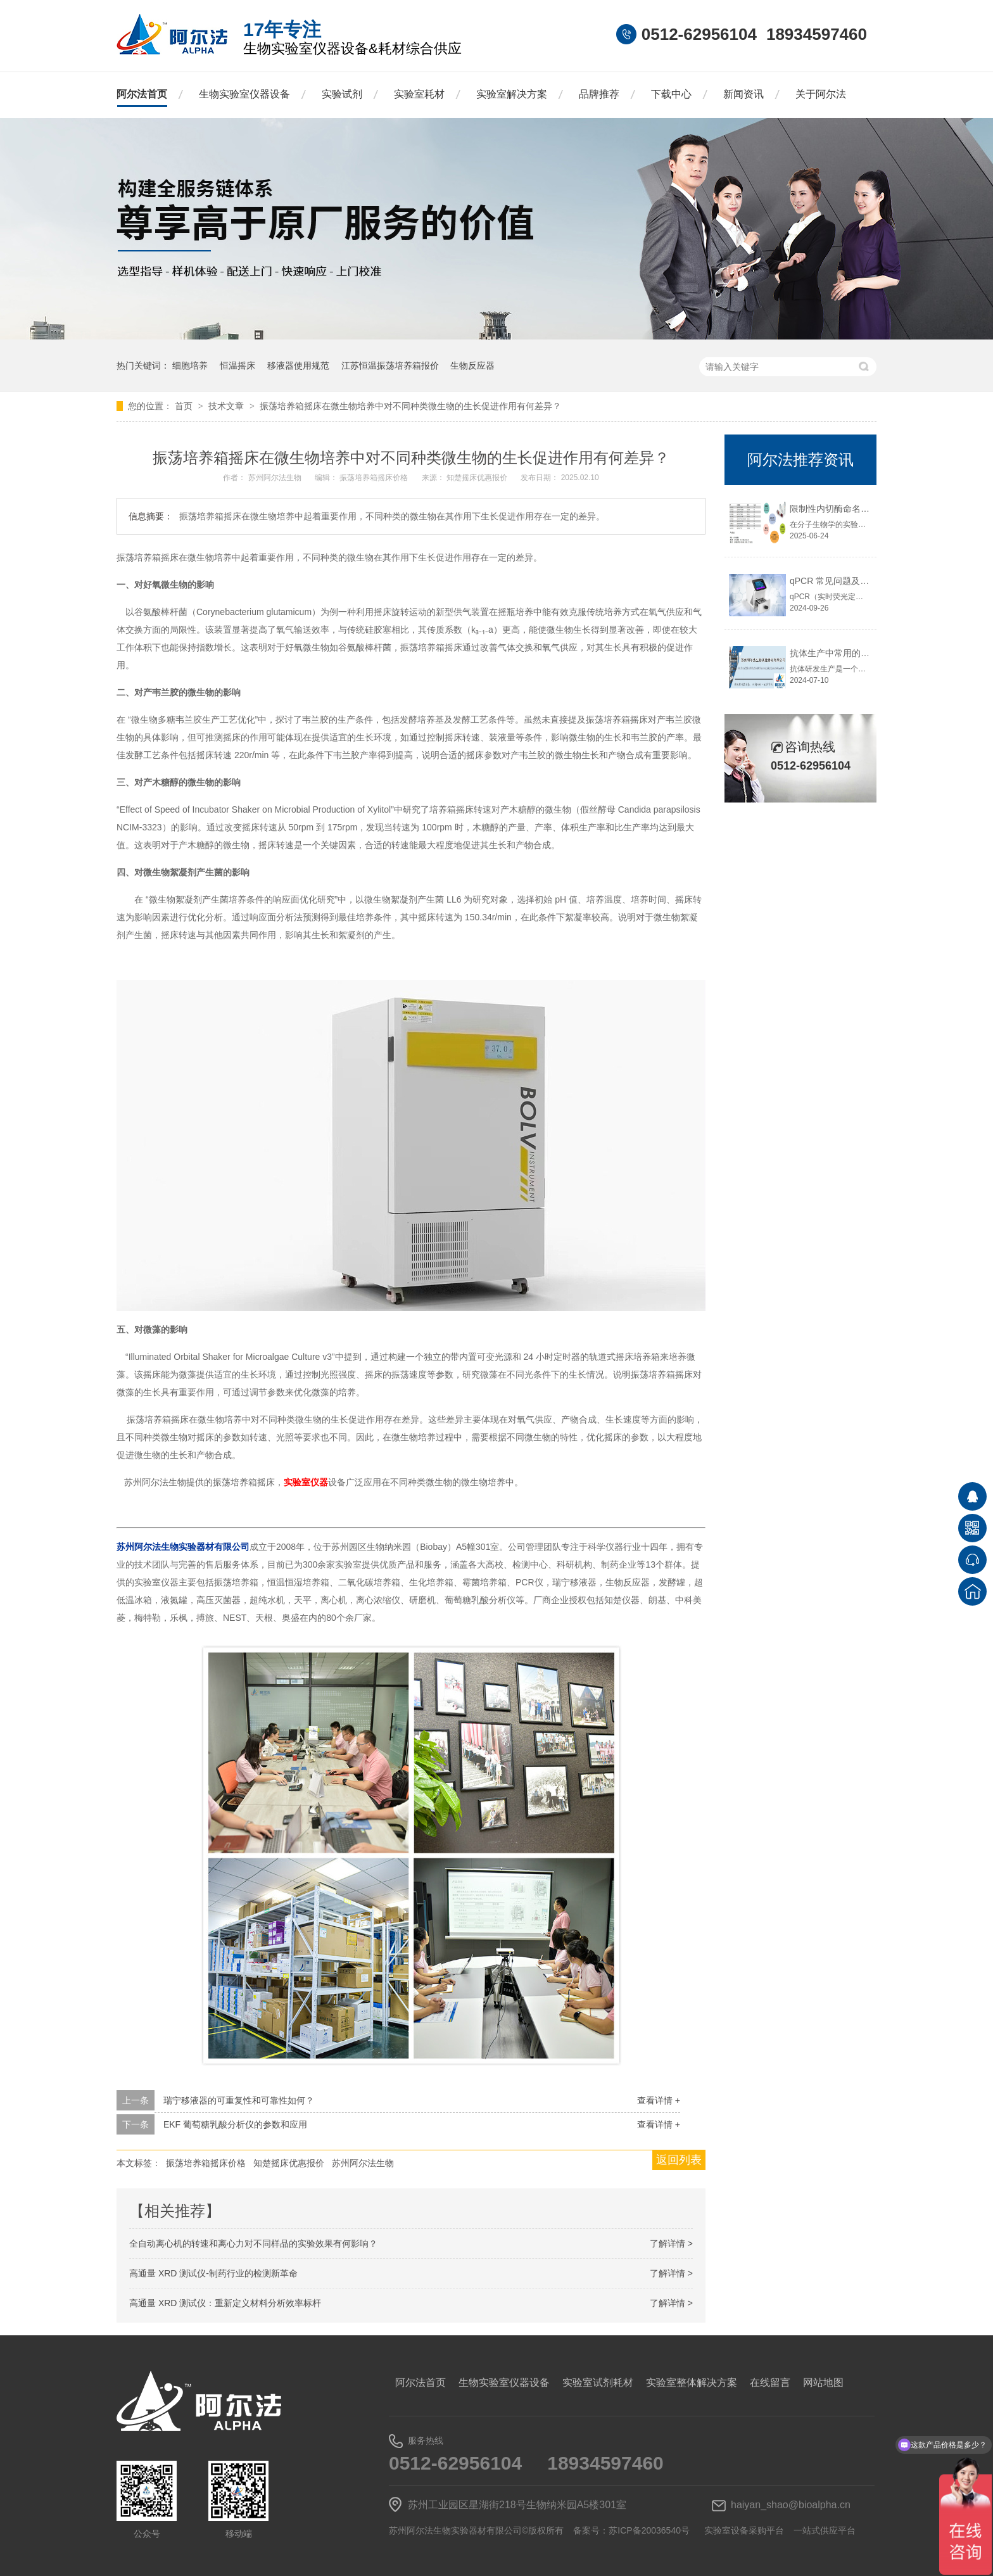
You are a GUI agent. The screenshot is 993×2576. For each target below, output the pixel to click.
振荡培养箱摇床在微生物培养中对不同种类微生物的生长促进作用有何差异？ (410, 406)
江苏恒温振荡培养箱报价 (390, 365)
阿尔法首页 (142, 94)
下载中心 (671, 94)
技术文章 (227, 406)
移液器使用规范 (298, 365)
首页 (185, 406)
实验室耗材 (419, 94)
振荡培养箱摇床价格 (374, 477)
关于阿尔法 (820, 94)
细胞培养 (190, 365)
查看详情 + (658, 2100)
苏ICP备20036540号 (649, 2530)
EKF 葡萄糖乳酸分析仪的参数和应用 (235, 2124)
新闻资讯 (743, 94)
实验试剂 (342, 94)
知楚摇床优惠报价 (477, 477)
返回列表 (679, 2160)
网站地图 (823, 2382)
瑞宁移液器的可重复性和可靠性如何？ (238, 2100)
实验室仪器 (306, 1482)
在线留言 (770, 2382)
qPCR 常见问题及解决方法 (842, 581)
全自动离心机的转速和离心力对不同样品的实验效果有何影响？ (253, 2243)
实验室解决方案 (511, 94)
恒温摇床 (237, 365)
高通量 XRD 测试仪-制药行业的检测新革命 (213, 2273)
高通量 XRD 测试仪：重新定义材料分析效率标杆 (225, 2303)
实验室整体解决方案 (691, 2382)
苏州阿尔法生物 (275, 477)
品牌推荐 (599, 94)
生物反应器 (472, 365)
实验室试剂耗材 (597, 2382)
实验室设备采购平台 (744, 2530)
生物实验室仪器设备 (244, 94)
